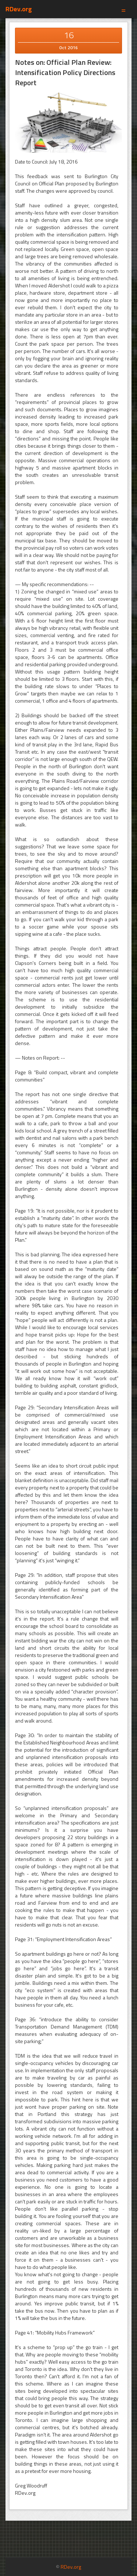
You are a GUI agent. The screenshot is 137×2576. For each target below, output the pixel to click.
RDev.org (18, 9)
